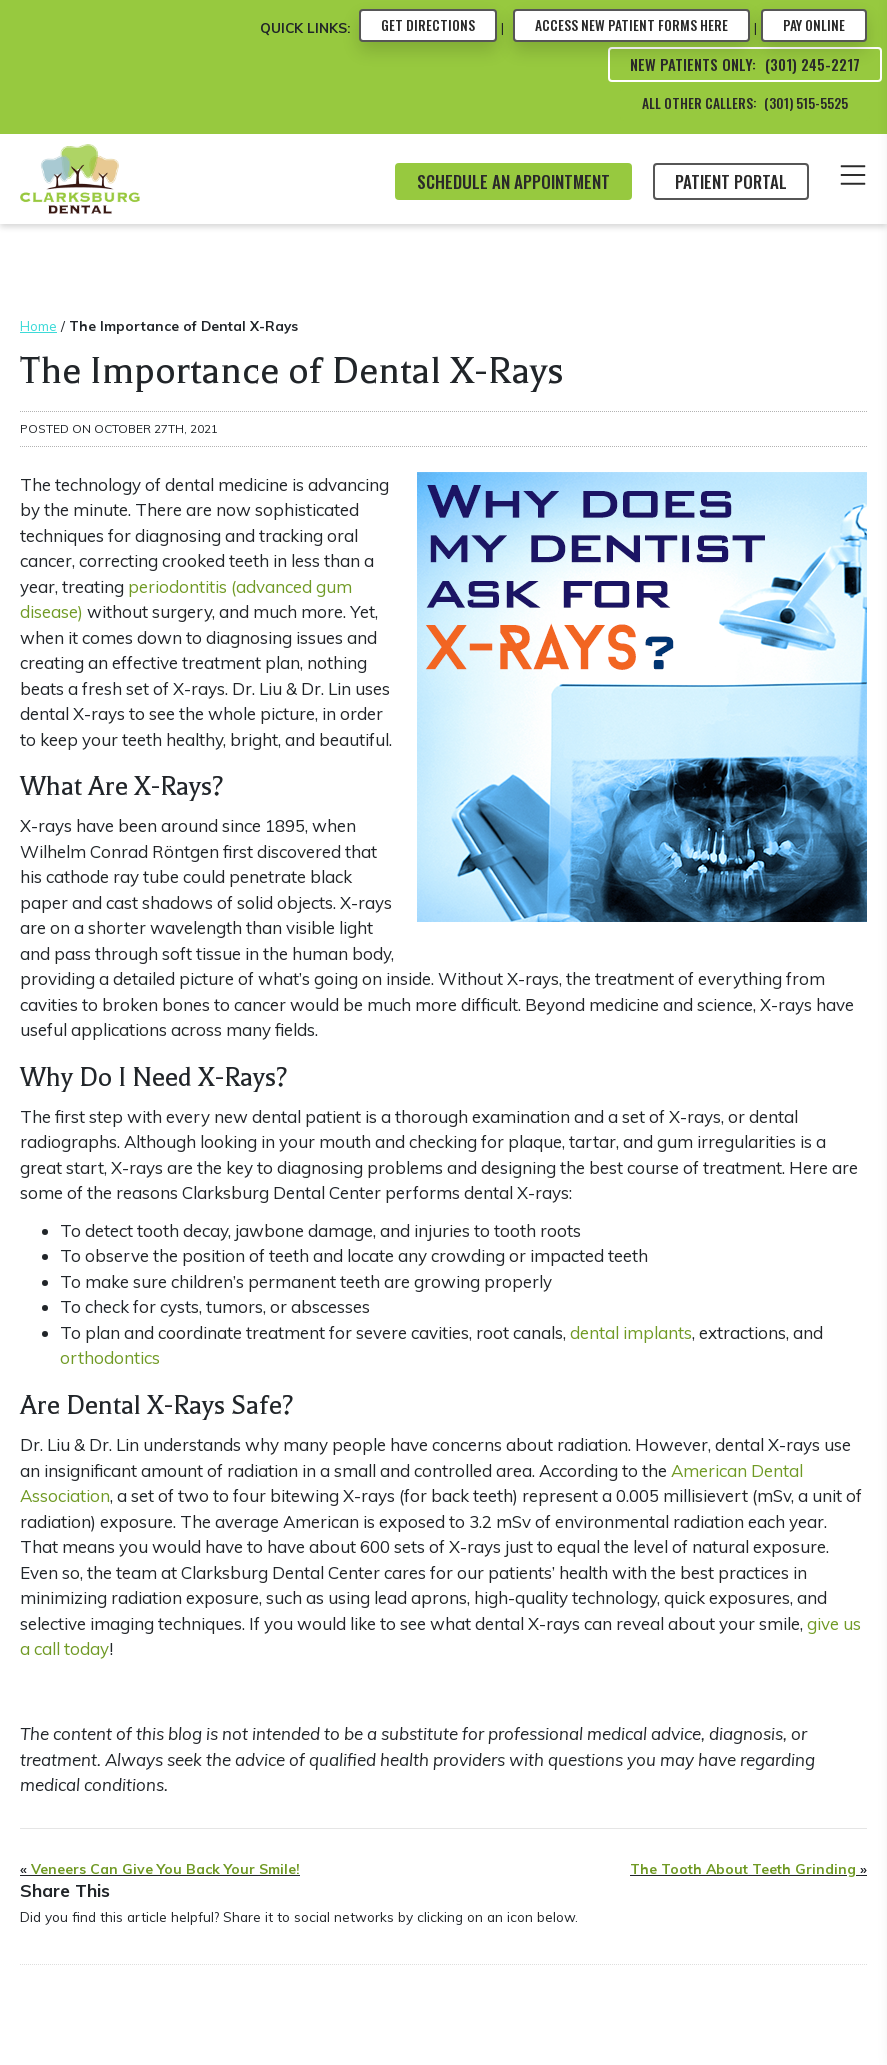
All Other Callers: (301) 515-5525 (745, 103)
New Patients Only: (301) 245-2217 (745, 64)
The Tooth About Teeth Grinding (743, 1869)
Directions (428, 25)
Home (38, 325)
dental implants (631, 1332)
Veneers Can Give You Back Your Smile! (165, 1869)
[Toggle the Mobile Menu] (853, 178)
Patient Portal (731, 181)
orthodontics (110, 1357)
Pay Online (814, 25)
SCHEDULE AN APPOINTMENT (513, 181)
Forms (631, 25)
